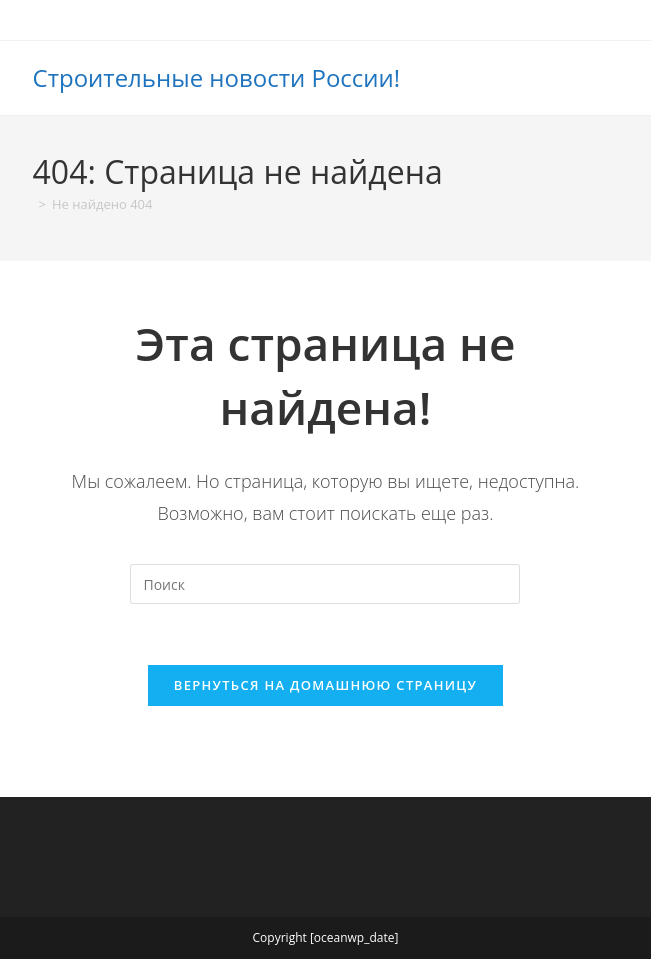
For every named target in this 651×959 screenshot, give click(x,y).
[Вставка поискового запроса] (325, 584)
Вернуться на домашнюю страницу (325, 685)
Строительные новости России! (217, 77)
